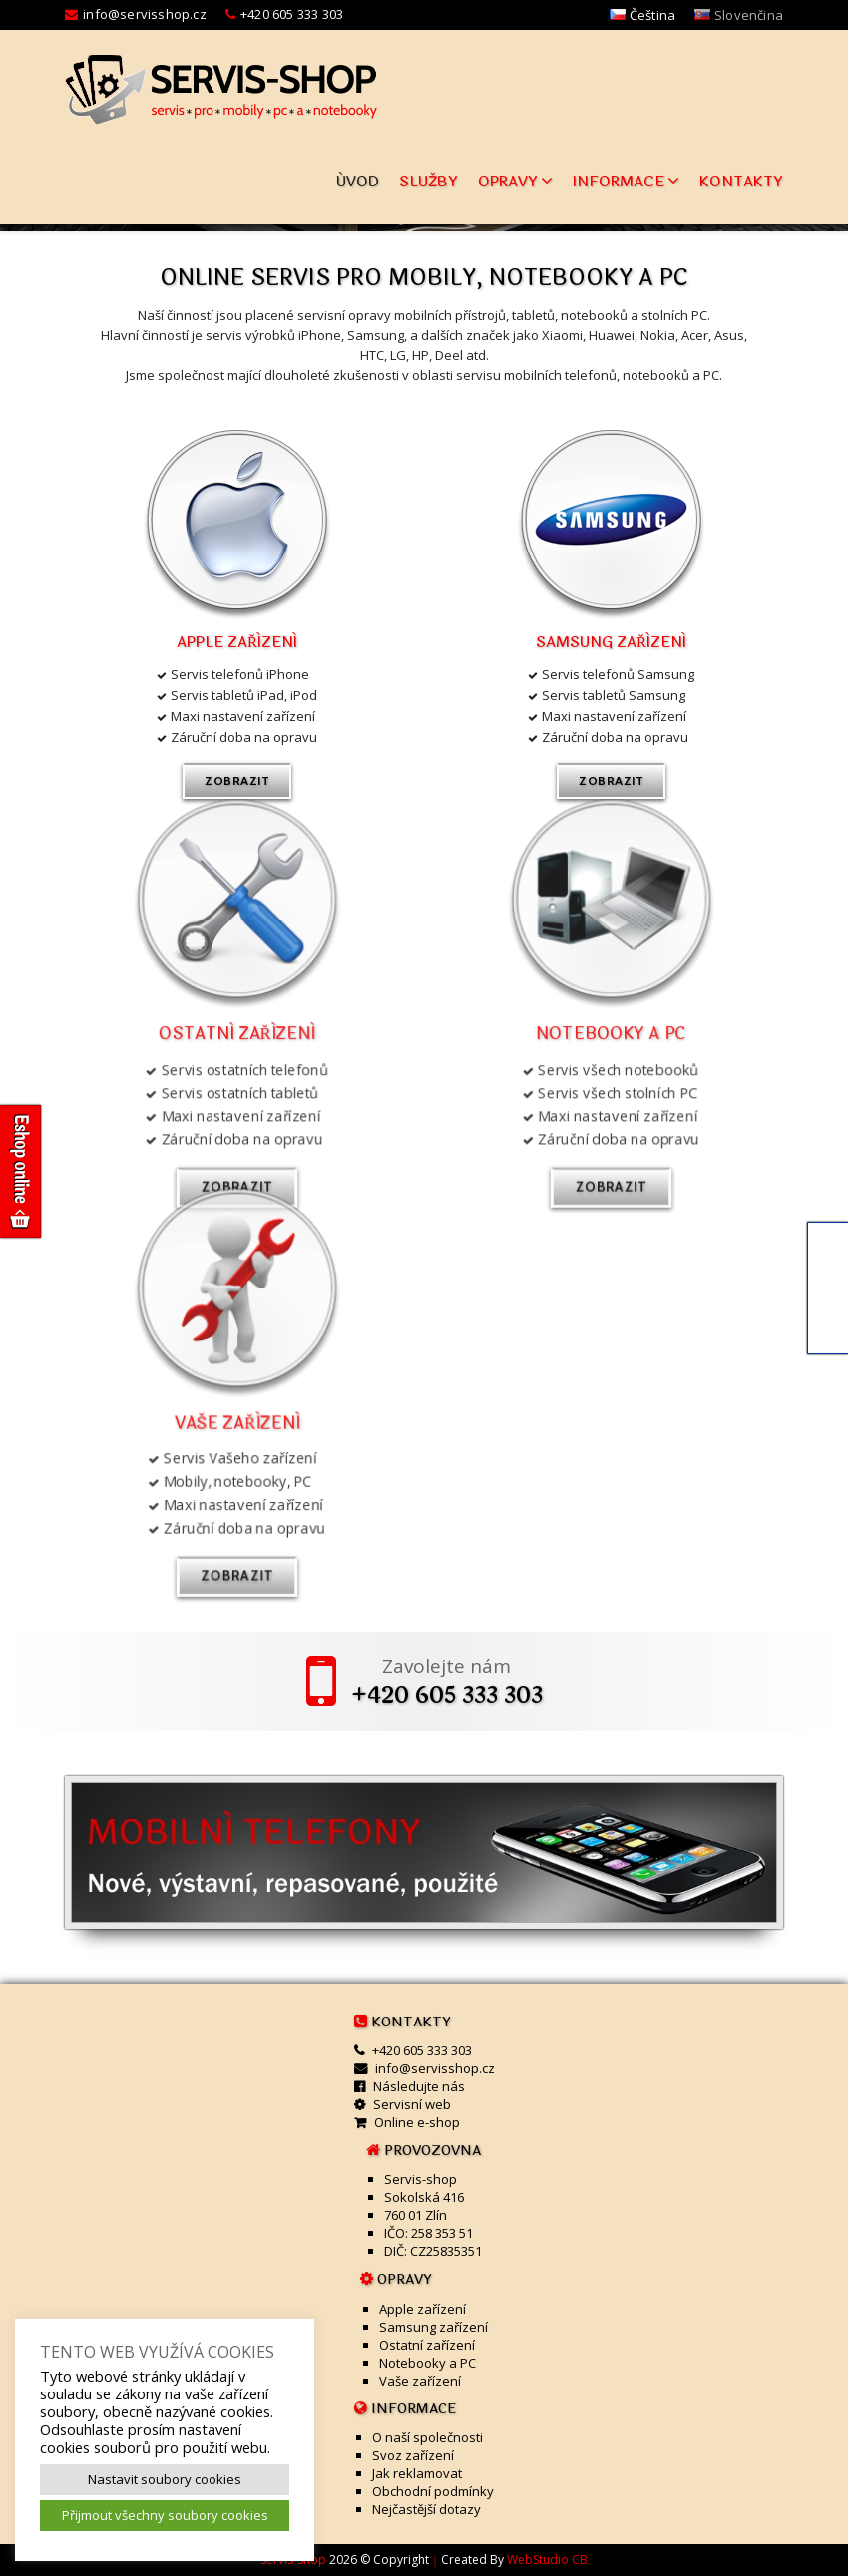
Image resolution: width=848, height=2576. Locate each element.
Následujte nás (419, 2086)
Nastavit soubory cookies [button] (164, 2479)
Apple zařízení (237, 642)
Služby (428, 182)
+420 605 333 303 (291, 14)
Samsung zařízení (611, 642)
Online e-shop (417, 2122)
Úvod (357, 182)
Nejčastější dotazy (426, 2509)
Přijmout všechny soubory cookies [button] (165, 2515)
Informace (626, 182)
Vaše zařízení (420, 2381)
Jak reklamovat (417, 2473)
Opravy (515, 182)
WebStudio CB (547, 2559)
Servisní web (412, 2104)
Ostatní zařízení (427, 2345)
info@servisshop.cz (145, 14)
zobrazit (237, 780)
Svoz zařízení (413, 2455)
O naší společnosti (427, 2437)
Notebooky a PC (427, 2363)
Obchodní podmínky (433, 2491)
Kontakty (741, 182)
